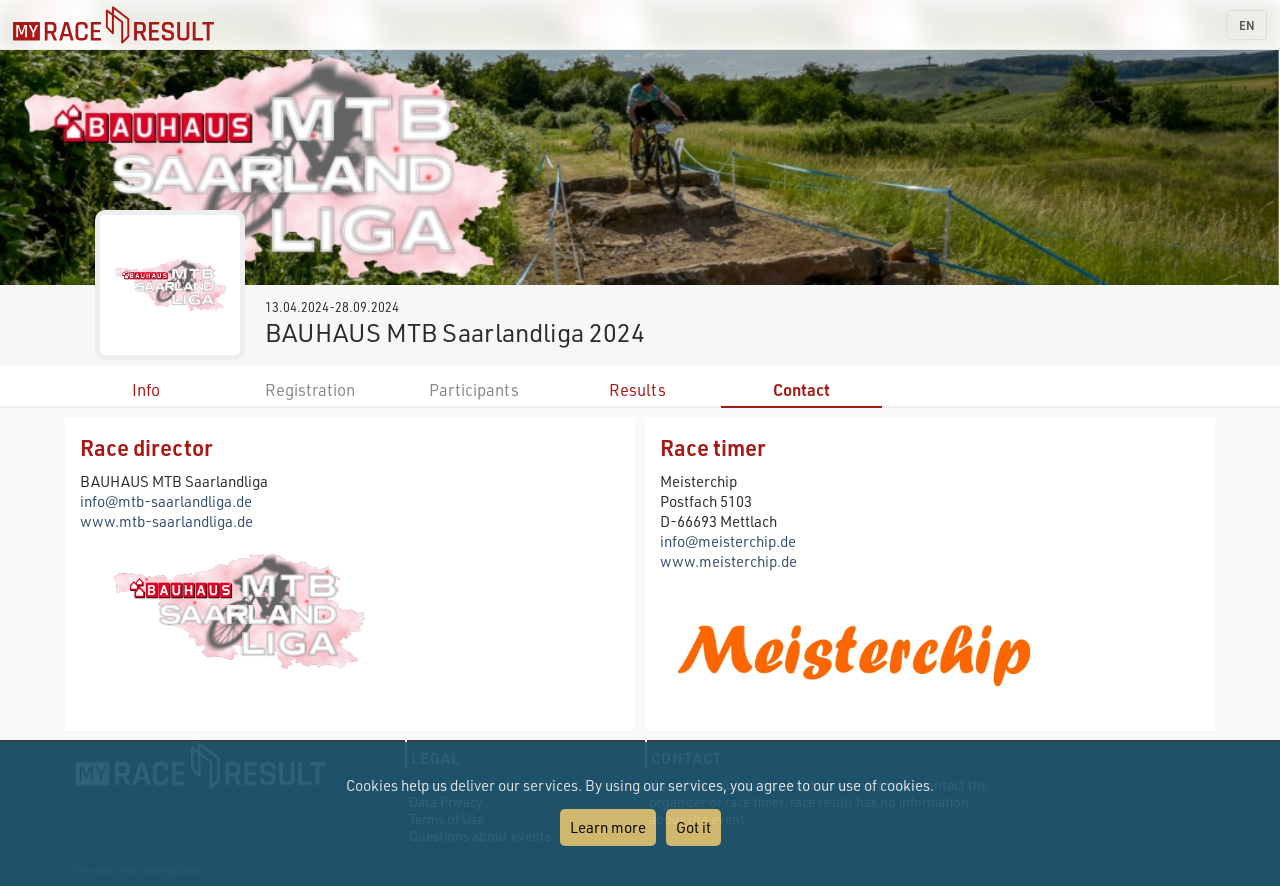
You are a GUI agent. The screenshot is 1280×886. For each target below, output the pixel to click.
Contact (801, 389)
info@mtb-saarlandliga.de (166, 501)
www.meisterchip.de (728, 561)
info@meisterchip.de (728, 541)
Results (637, 389)
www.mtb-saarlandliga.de (166, 521)
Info (146, 389)
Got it (693, 827)
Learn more (608, 827)
